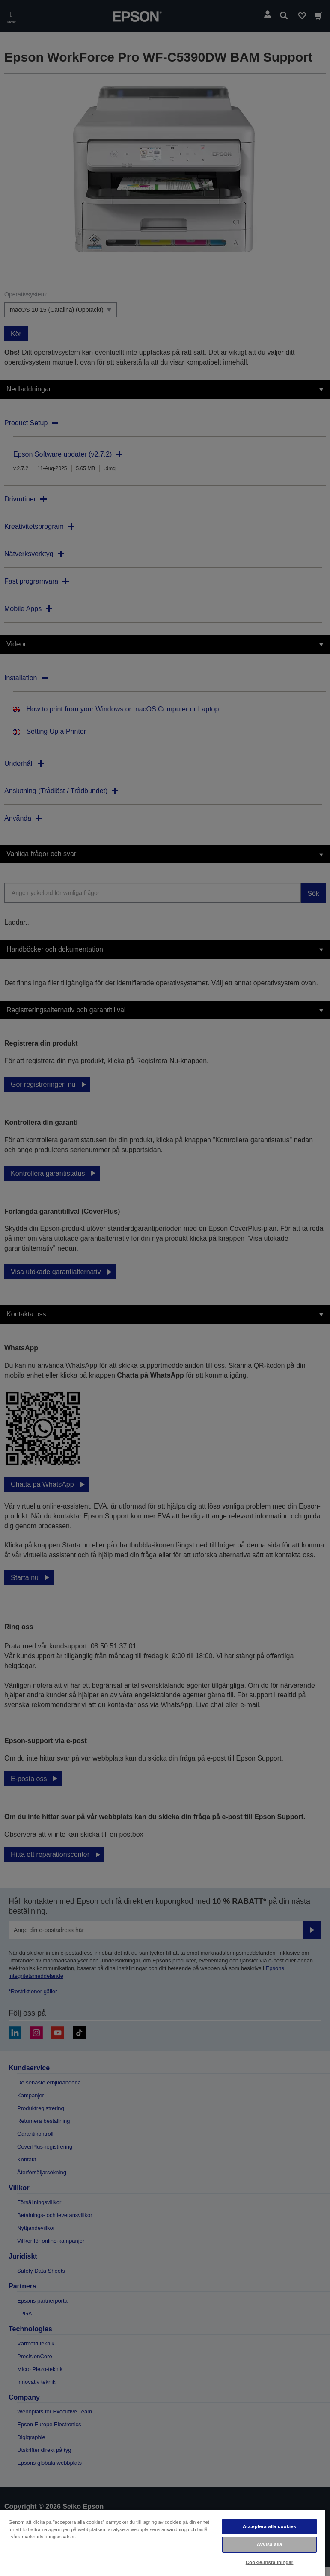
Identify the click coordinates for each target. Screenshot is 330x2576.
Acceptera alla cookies (269, 2526)
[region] (162, 2542)
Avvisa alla (269, 2544)
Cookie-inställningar (270, 2562)
